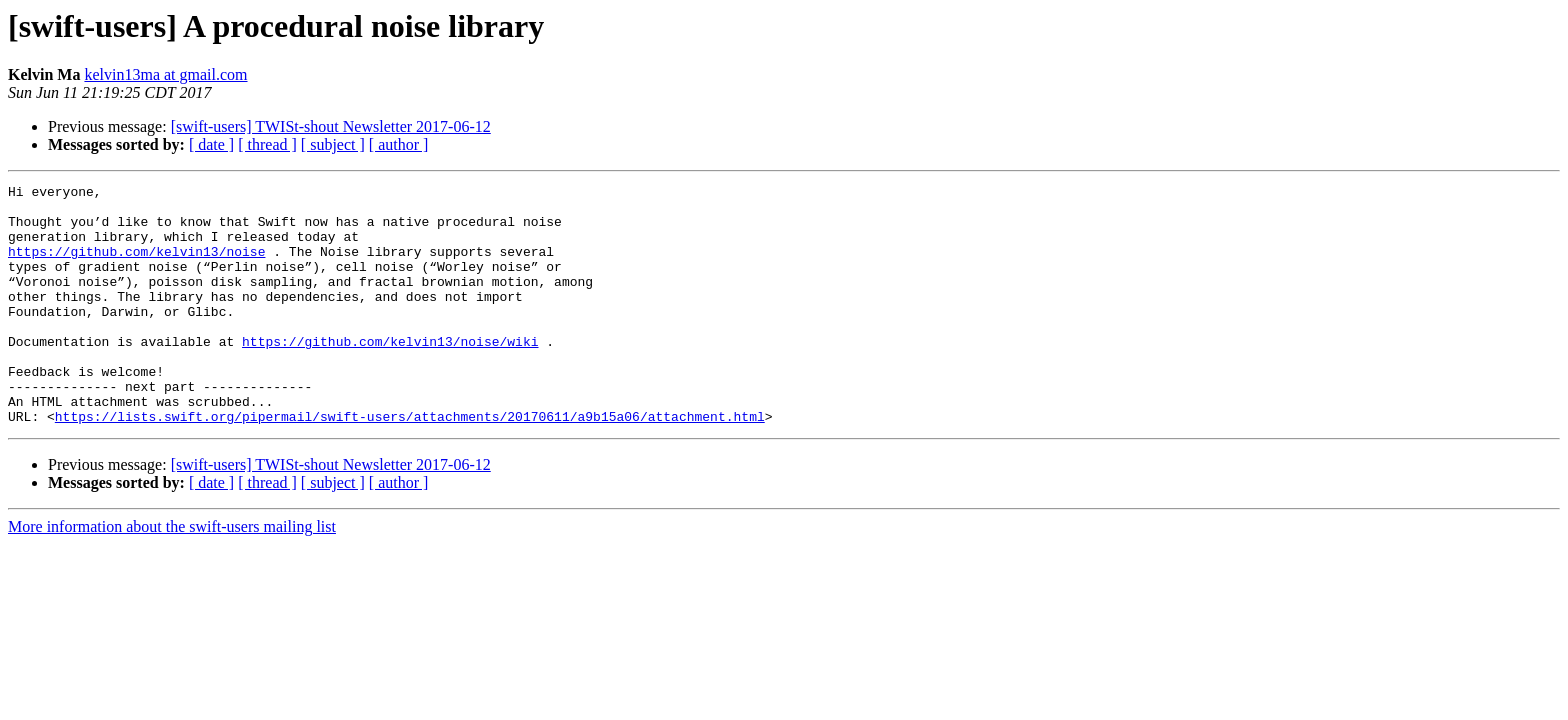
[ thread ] (267, 144)
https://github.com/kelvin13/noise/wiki (390, 374)
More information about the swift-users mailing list (172, 574)
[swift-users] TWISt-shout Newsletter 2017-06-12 (331, 126)
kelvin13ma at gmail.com (165, 74)
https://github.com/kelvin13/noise (136, 266)
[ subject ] (333, 144)
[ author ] (399, 144)
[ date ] (211, 144)
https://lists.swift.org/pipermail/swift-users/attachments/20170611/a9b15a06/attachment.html (410, 464)
